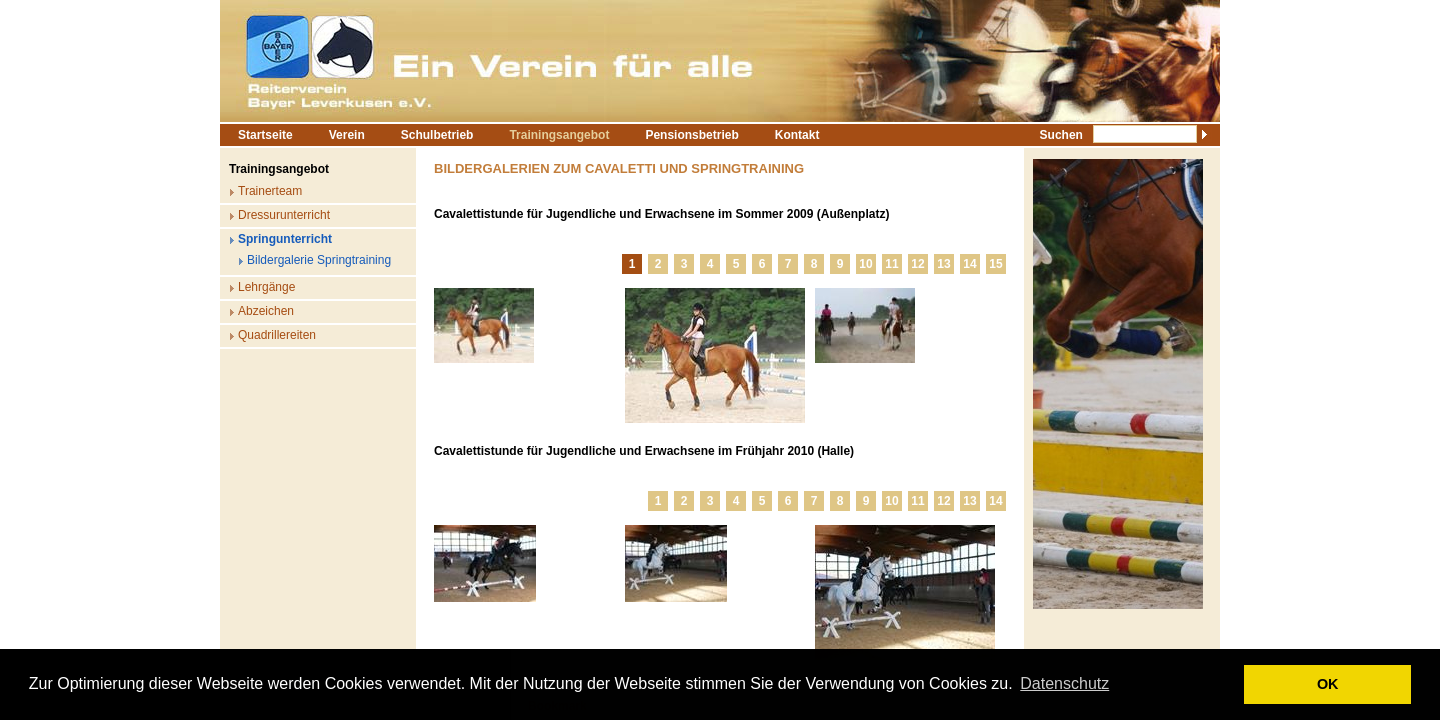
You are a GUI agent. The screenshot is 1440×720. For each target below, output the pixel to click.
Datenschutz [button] (1064, 683)
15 (995, 264)
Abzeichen (266, 311)
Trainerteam (270, 191)
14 (969, 264)
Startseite (265, 135)
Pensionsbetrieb (691, 135)
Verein (347, 135)
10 (865, 264)
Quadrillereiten (277, 335)
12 (917, 264)
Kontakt (797, 135)
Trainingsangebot (559, 135)
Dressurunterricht (284, 215)
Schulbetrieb (437, 135)
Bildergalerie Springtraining (319, 260)
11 (891, 264)
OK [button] (1328, 684)
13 (943, 264)
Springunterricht (285, 239)
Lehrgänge (266, 287)
